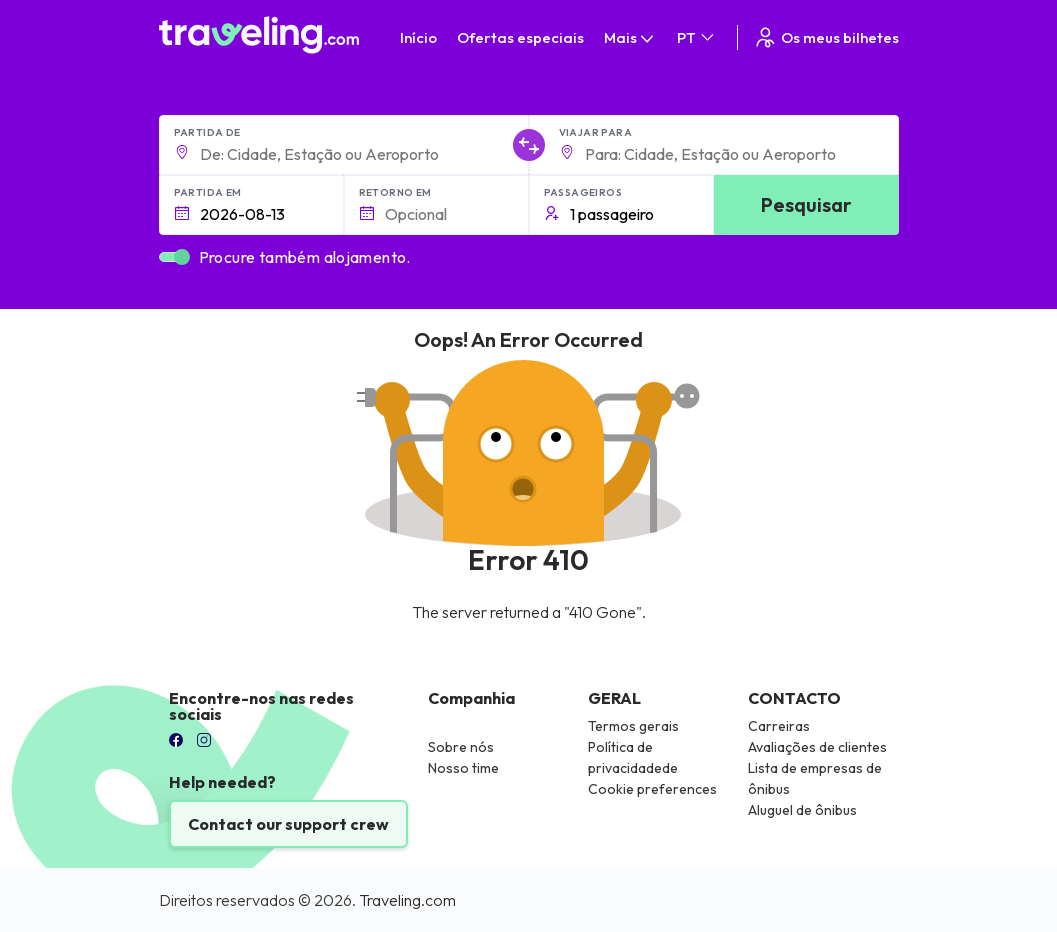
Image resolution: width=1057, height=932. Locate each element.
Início (418, 37)
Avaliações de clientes (817, 747)
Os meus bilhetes (826, 37)
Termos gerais (633, 726)
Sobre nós (461, 747)
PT (697, 37)
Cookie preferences (652, 789)
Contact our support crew (288, 824)
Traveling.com (407, 900)
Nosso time (463, 768)
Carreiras (779, 726)
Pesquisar (806, 204)
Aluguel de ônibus (802, 810)
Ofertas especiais (520, 37)
